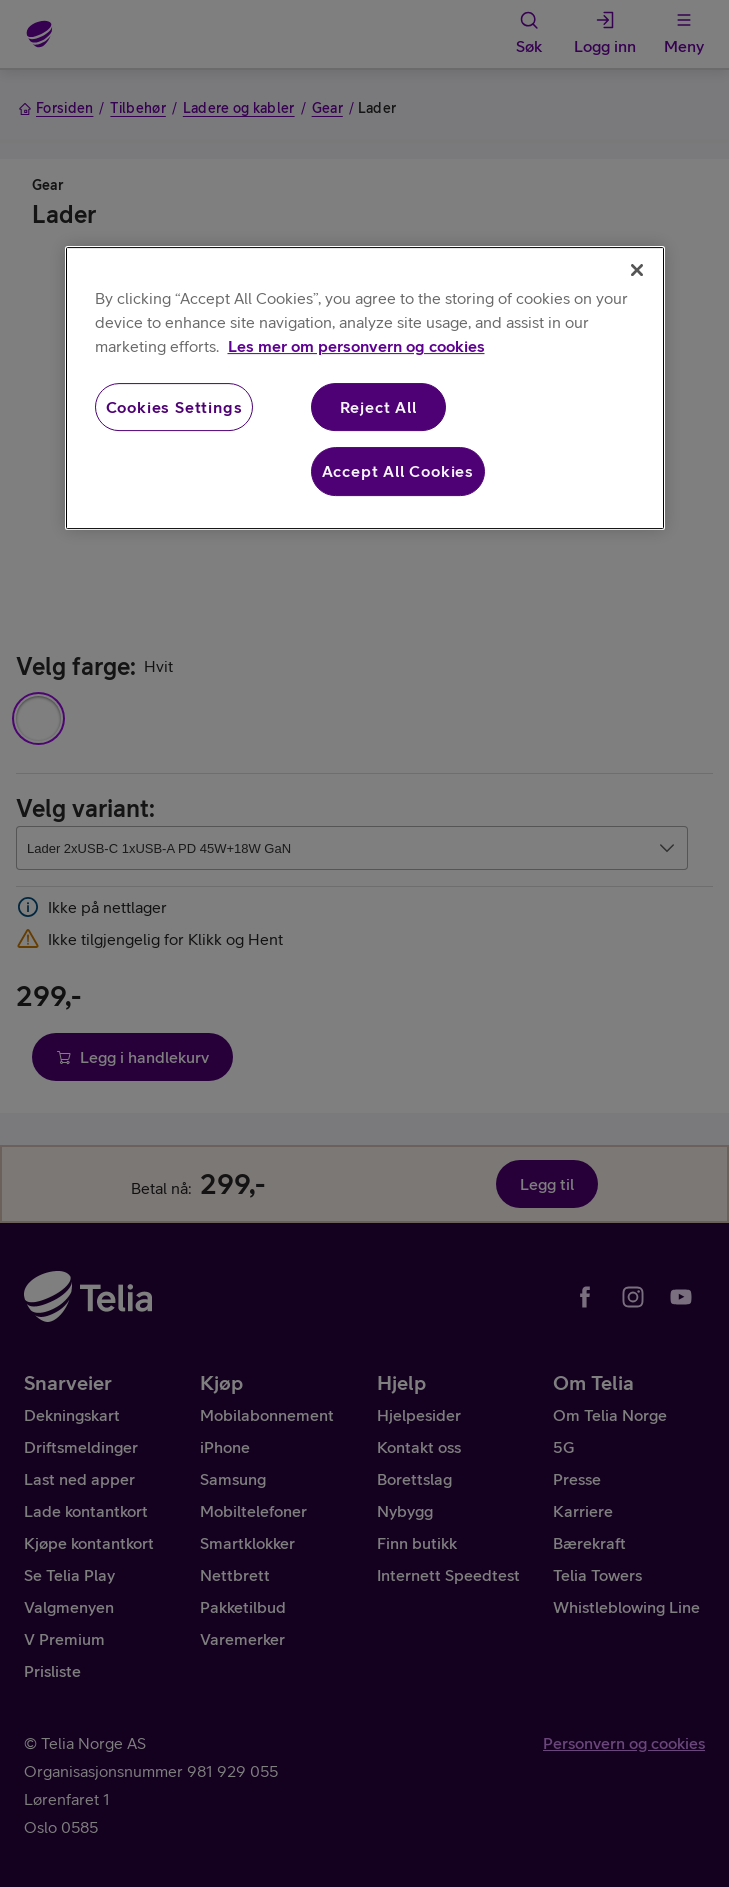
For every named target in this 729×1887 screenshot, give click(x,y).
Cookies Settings (174, 407)
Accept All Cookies (398, 472)
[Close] (637, 270)
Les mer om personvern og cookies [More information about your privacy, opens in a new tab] (356, 346)
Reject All (378, 407)
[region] (365, 388)
